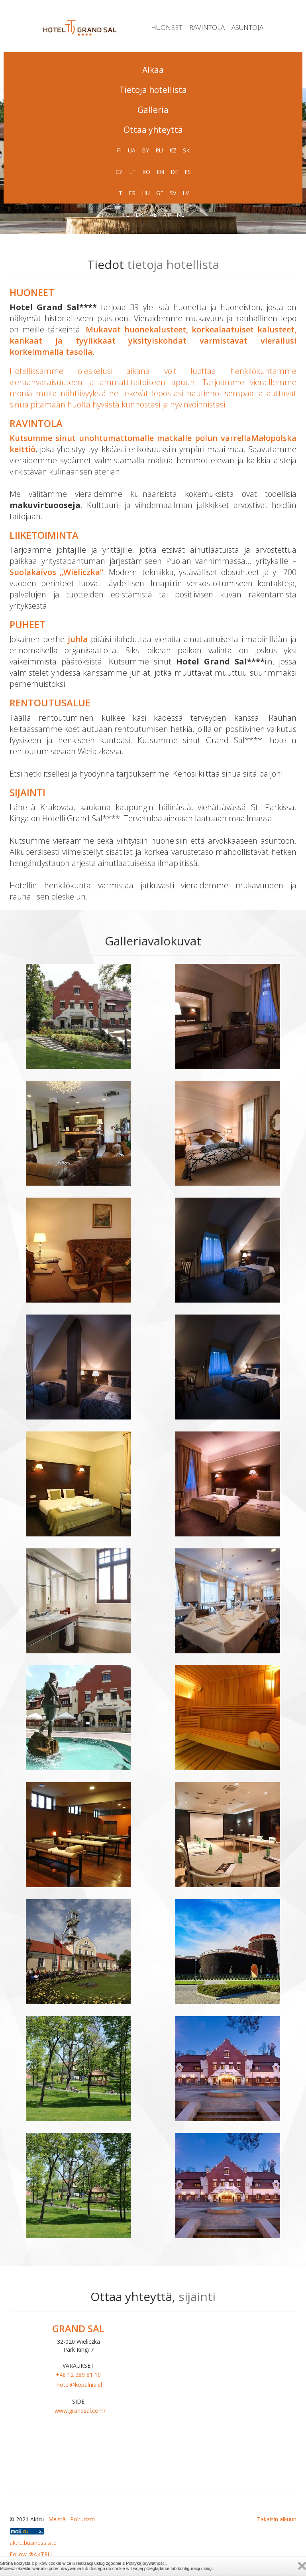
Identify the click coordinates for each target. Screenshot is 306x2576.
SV (173, 193)
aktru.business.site (33, 2542)
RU (159, 150)
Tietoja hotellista (153, 89)
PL (125, 214)
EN (160, 172)
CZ (119, 172)
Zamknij (302, 2566)
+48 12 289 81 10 (78, 2374)
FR (132, 193)
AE (153, 214)
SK (186, 150)
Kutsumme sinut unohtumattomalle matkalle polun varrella (130, 438)
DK (139, 214)
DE (174, 172)
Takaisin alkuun (276, 2519)
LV (185, 193)
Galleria (153, 109)
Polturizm (82, 2519)
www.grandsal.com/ (80, 2410)
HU (146, 193)
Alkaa (153, 69)
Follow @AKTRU (31, 2554)
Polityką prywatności (146, 2563)
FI (119, 150)
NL (180, 214)
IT (119, 193)
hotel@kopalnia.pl (79, 2384)
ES (187, 172)
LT (132, 172)
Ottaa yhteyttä (153, 129)
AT (166, 214)
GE (159, 193)
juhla (78, 639)
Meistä (57, 2519)
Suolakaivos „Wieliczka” (56, 572)
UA (131, 150)
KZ (173, 150)
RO (146, 172)
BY (145, 150)
